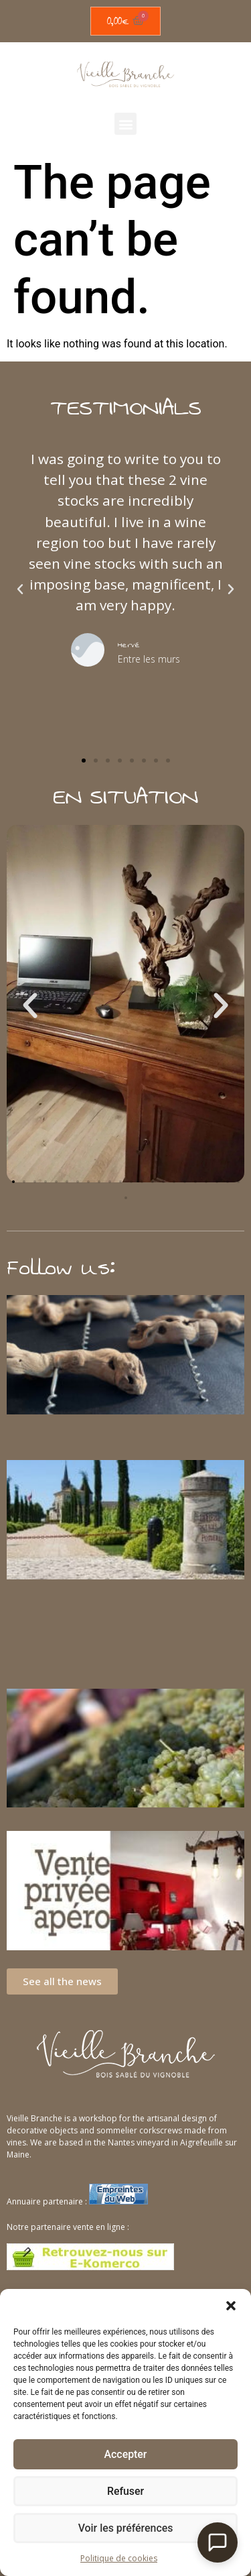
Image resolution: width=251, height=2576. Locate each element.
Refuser (125, 2491)
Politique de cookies (118, 2558)
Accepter (125, 2455)
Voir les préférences (126, 2528)
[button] (231, 2305)
